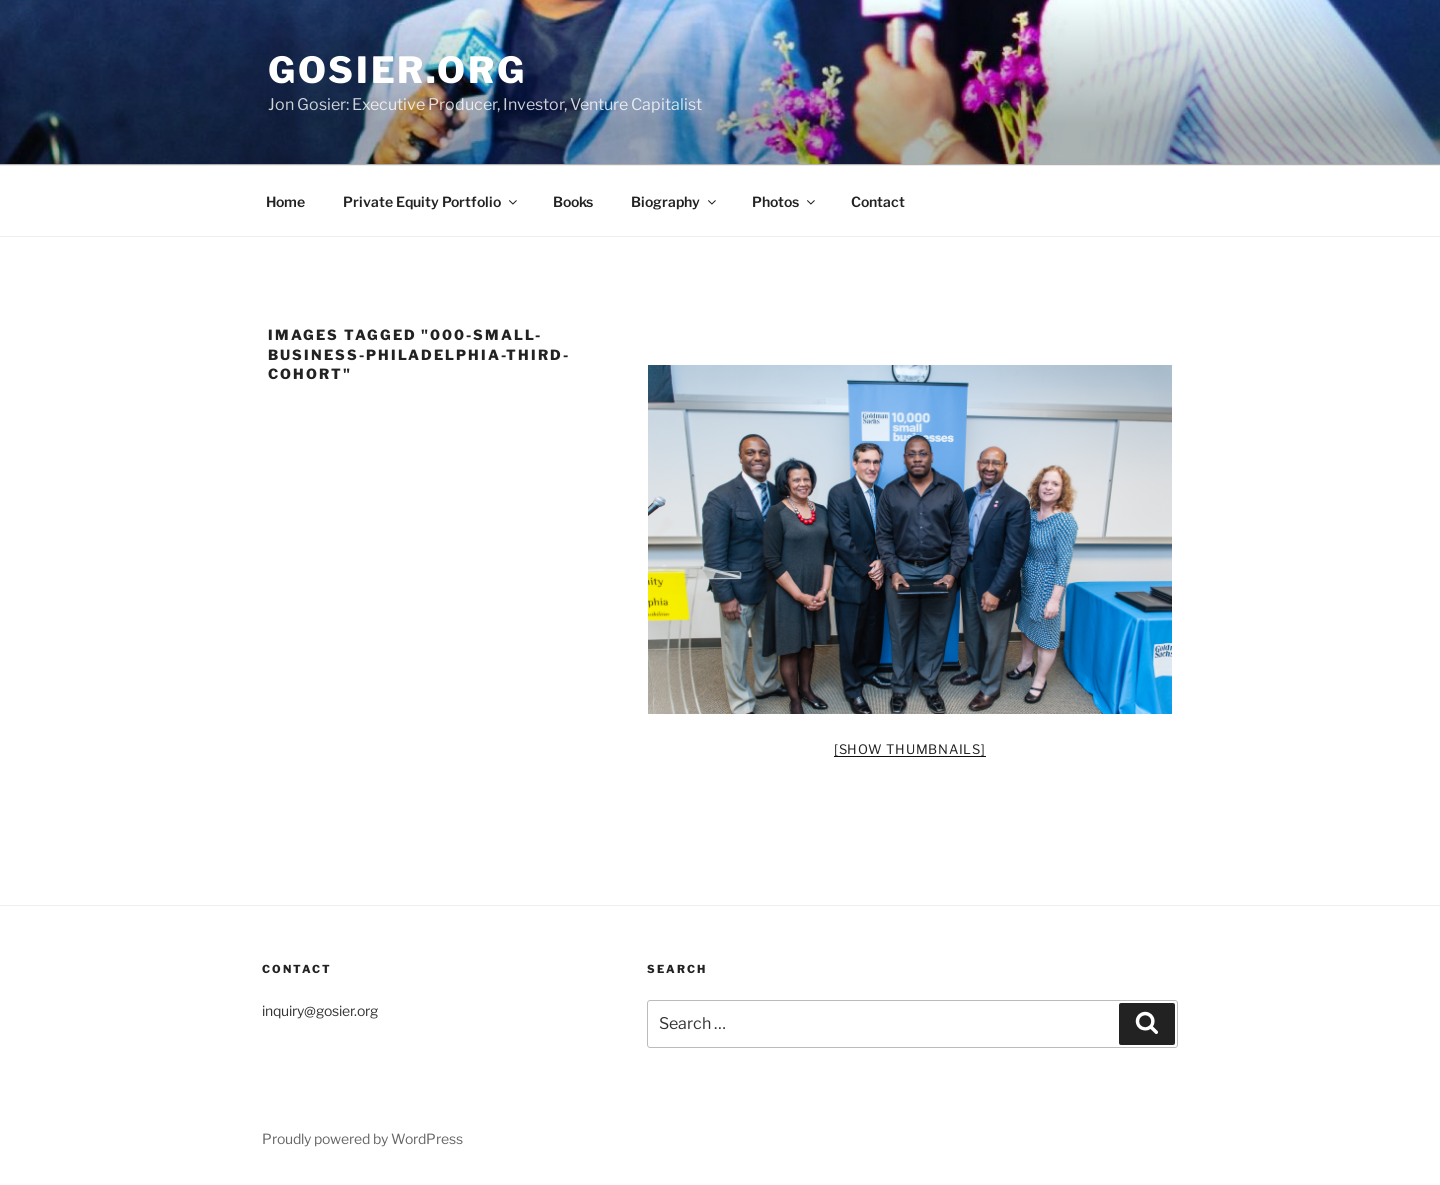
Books (573, 201)
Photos (785, 201)
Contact (878, 201)
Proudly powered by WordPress (362, 1138)
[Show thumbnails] (910, 749)
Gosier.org (397, 70)
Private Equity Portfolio (431, 201)
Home (285, 201)
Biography (675, 201)
